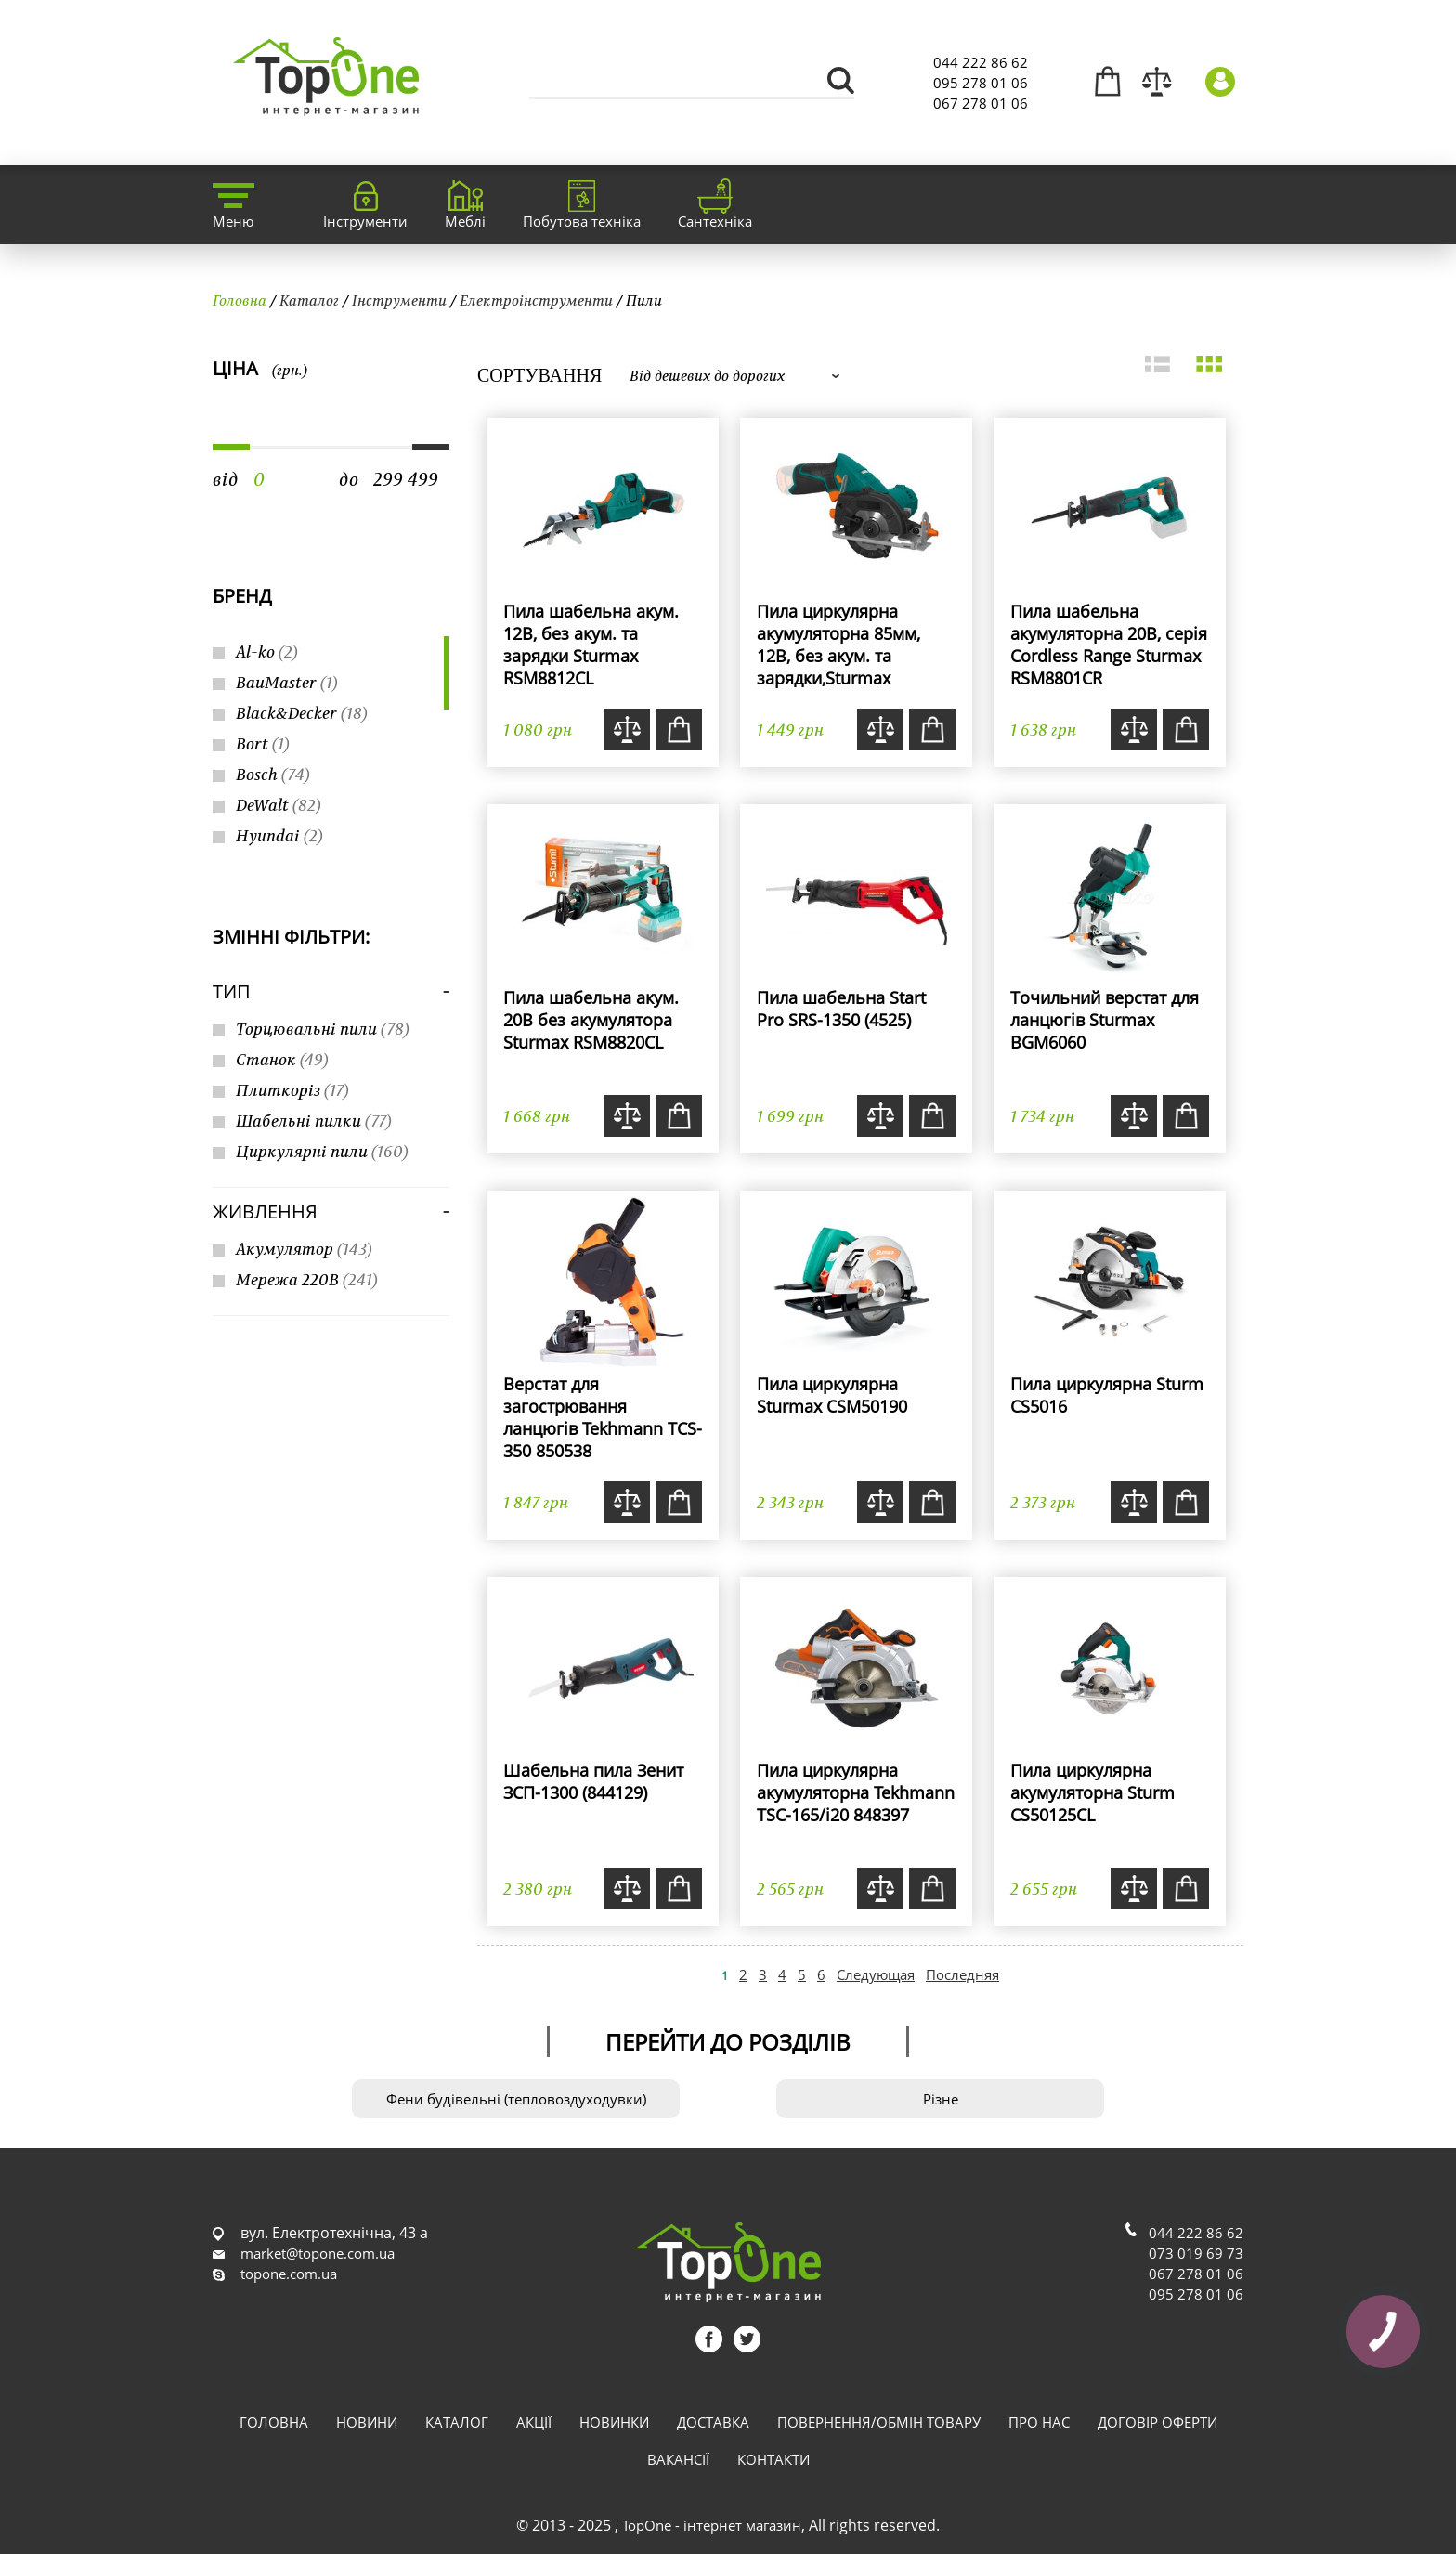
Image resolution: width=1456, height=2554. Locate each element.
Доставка (713, 2422)
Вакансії (678, 2459)
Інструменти (399, 300)
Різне (940, 2099)
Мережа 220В (307, 1279)
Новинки (614, 2422)
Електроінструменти (536, 300)
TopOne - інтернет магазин (711, 2525)
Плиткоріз (292, 1090)
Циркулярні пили (322, 1151)
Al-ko (267, 651)
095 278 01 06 (980, 82)
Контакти (773, 2459)
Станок (282, 1059)
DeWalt (278, 804)
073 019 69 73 (1196, 2253)
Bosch (273, 774)
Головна (239, 300)
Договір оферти (1157, 2422)
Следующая (876, 1974)
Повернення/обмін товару (879, 2422)
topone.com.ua (288, 2273)
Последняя (962, 1974)
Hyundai (279, 835)
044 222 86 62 (980, 62)
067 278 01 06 (980, 103)
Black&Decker (302, 712)
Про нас (1039, 2422)
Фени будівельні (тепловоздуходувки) (516, 2099)
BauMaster (287, 682)
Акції (534, 2422)
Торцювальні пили (323, 1028)
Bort (263, 743)
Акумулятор (304, 1248)
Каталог (309, 300)
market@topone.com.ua (317, 2253)
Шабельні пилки (314, 1120)
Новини (366, 2422)
